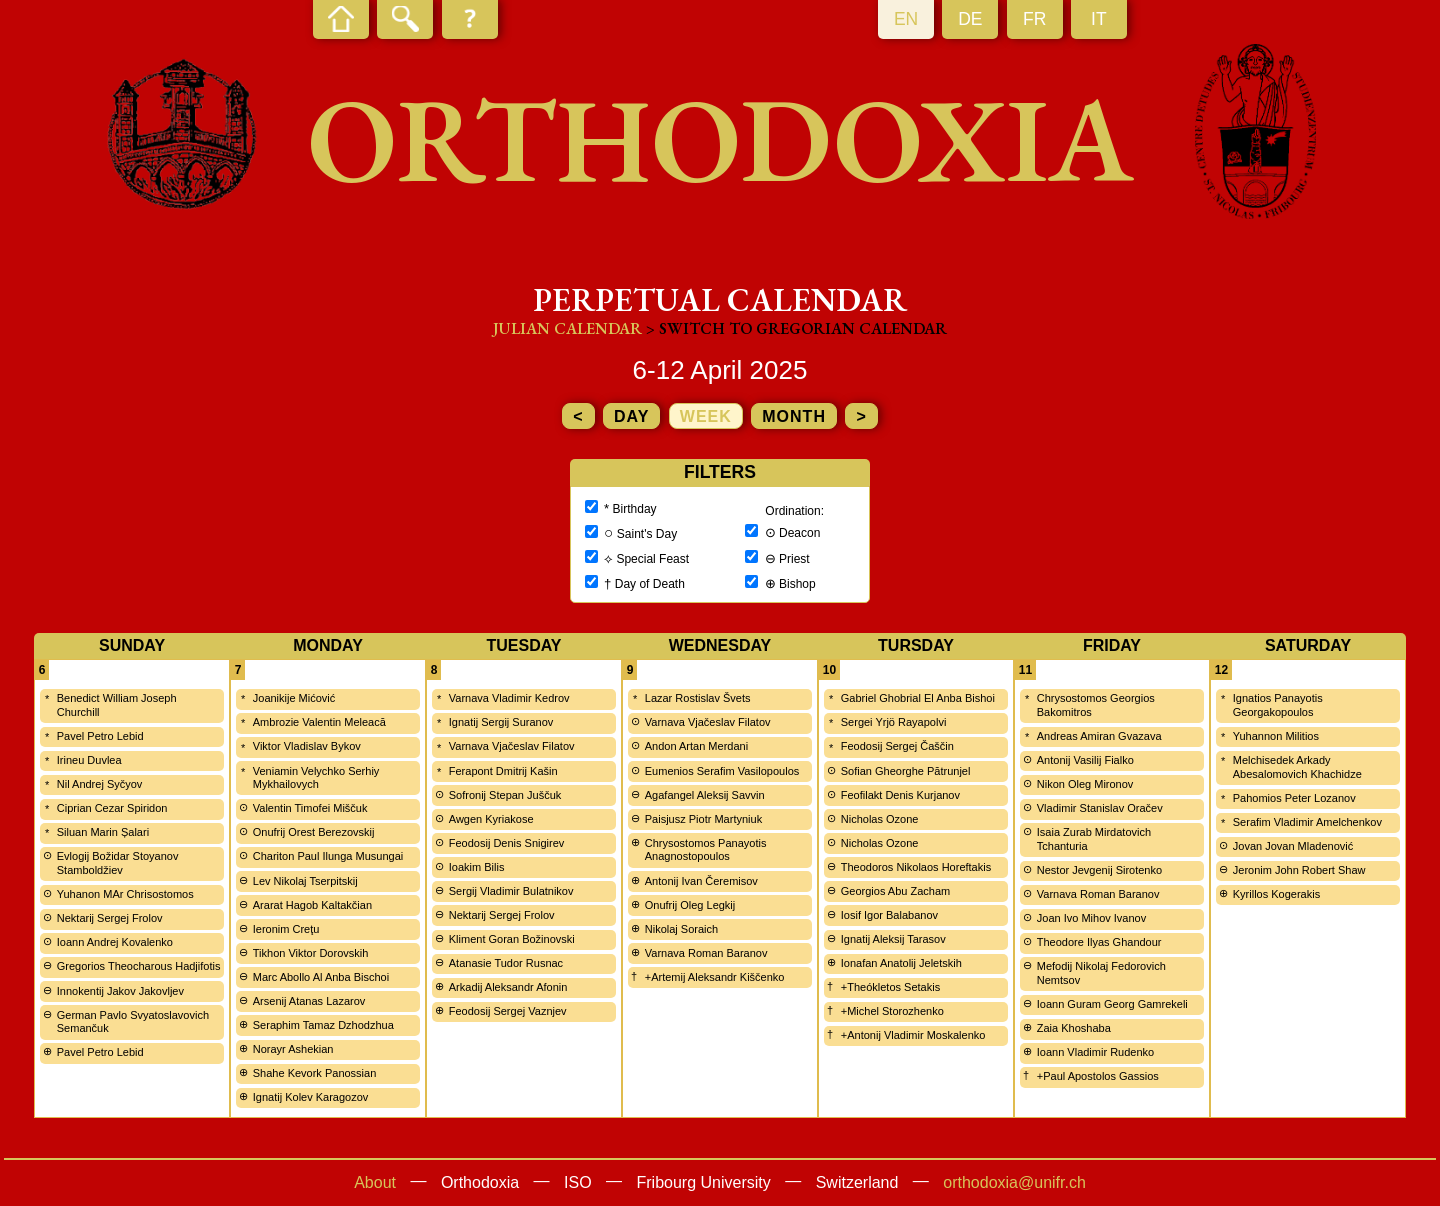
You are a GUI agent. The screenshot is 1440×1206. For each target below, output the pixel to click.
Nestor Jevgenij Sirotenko (1099, 870)
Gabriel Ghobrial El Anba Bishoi (918, 698)
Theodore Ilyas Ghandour (1099, 942)
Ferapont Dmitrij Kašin (503, 771)
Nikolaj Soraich (681, 929)
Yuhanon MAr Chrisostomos (125, 894)
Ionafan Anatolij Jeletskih (901, 963)
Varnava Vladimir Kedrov (509, 698)
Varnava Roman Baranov (706, 953)
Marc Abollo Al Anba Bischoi (321, 977)
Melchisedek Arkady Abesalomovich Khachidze (1297, 767)
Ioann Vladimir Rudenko (1095, 1052)
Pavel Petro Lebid (100, 736)
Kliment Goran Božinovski (512, 939)
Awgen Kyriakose (491, 819)
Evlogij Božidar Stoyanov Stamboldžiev (118, 863)
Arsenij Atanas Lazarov (309, 1001)
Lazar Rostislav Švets (698, 698)
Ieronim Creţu (286, 929)
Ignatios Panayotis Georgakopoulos (1278, 705)
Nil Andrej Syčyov (100, 784)
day (631, 416)
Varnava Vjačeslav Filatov (512, 746)
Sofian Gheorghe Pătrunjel (906, 771)
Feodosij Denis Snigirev (507, 843)
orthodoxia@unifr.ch (1014, 1182)
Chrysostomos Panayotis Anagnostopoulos (706, 850)
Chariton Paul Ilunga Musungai (328, 856)
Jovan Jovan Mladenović (1293, 846)
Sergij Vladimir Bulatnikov (511, 891)
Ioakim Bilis (477, 867)
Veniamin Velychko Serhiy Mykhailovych (316, 778)
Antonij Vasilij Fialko (1085, 760)
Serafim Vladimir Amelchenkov (1307, 822)
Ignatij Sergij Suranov (501, 722)
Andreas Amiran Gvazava (1099, 736)
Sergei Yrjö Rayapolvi (894, 722)
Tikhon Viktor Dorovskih (311, 953)
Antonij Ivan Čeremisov (701, 881)
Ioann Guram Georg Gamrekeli (1112, 1004)
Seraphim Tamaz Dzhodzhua (323, 1025)
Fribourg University (704, 1182)
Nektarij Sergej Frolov (110, 918)
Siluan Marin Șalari (103, 832)
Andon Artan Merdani (696, 746)
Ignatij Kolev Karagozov (311, 1097)
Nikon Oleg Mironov (1085, 784)
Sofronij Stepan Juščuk (505, 795)
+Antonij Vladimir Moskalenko (913, 1035)
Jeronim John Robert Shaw (1299, 870)
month (794, 416)
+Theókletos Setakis (890, 987)
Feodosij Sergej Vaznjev (508, 1011)
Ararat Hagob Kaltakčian (312, 905)
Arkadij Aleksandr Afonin (508, 987)
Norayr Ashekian (293, 1049)
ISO (578, 1182)
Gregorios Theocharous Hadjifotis (139, 966)
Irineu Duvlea (89, 760)
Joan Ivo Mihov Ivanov (1091, 918)
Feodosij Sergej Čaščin (897, 746)
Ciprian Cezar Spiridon (112, 808)
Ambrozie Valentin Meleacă (319, 722)
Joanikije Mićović (294, 698)
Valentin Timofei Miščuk (310, 808)
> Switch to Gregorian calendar (796, 328)
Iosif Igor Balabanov (889, 915)
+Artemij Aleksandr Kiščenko (715, 977)
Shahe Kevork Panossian (315, 1073)
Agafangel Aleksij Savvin (705, 795)
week (706, 416)
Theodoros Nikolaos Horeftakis (916, 867)
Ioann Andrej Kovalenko (115, 942)
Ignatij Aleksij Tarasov (893, 939)
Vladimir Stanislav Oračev (1100, 808)
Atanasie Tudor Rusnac (506, 963)
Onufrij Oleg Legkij (690, 905)
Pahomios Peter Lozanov (1294, 798)
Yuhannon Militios (1276, 736)
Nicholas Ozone (880, 819)
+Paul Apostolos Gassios (1098, 1076)
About (375, 1182)
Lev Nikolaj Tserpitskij (305, 881)
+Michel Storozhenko (892, 1011)
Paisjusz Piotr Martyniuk (703, 819)
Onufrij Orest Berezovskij (314, 832)
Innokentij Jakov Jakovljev (120, 991)
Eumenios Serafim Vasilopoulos (722, 771)
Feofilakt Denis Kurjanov (900, 795)
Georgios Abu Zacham (895, 891)
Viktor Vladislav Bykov (307, 746)
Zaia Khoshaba (1074, 1028)
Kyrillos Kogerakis (1276, 894)
